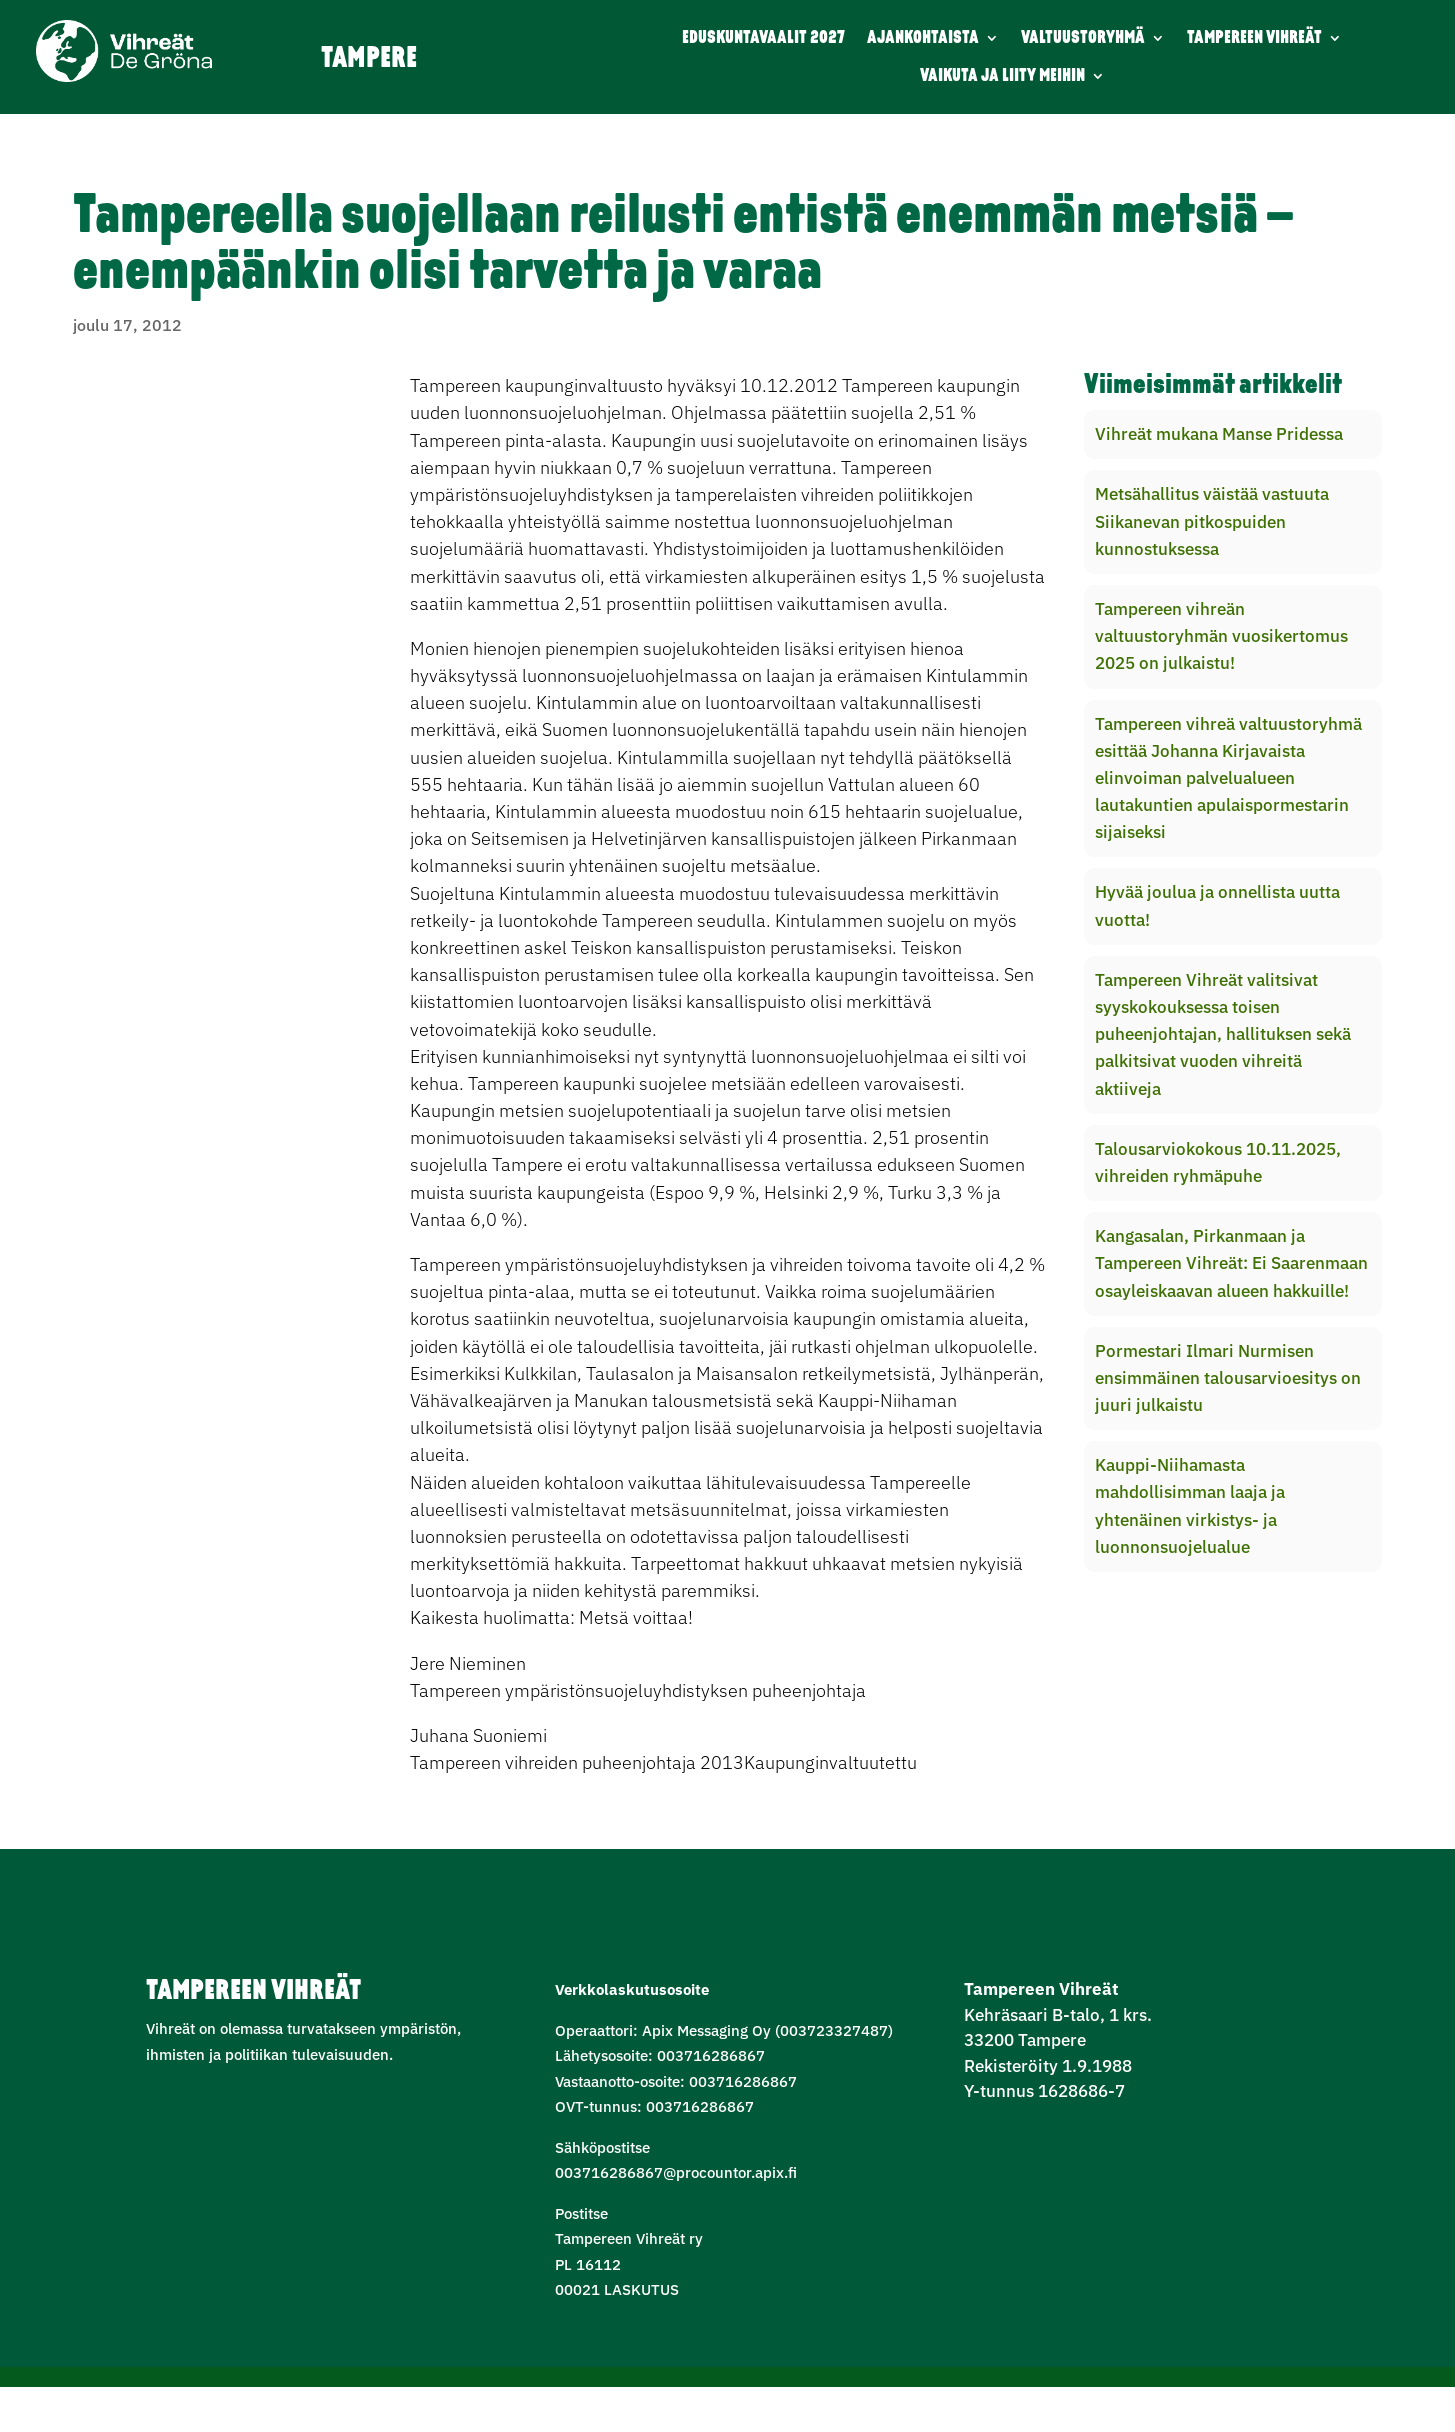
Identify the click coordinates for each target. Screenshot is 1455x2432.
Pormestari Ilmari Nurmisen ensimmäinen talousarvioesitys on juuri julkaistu (1228, 1378)
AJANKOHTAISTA (923, 38)
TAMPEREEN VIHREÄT (1254, 38)
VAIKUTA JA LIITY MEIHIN (1002, 76)
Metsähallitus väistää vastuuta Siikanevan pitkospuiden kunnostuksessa (1212, 521)
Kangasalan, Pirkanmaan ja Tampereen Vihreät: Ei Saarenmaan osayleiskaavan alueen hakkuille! (1231, 1263)
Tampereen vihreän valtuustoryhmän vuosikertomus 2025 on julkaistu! (1221, 636)
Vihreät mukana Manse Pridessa (1219, 434)
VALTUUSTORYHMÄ (1083, 38)
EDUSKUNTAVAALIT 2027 (763, 38)
